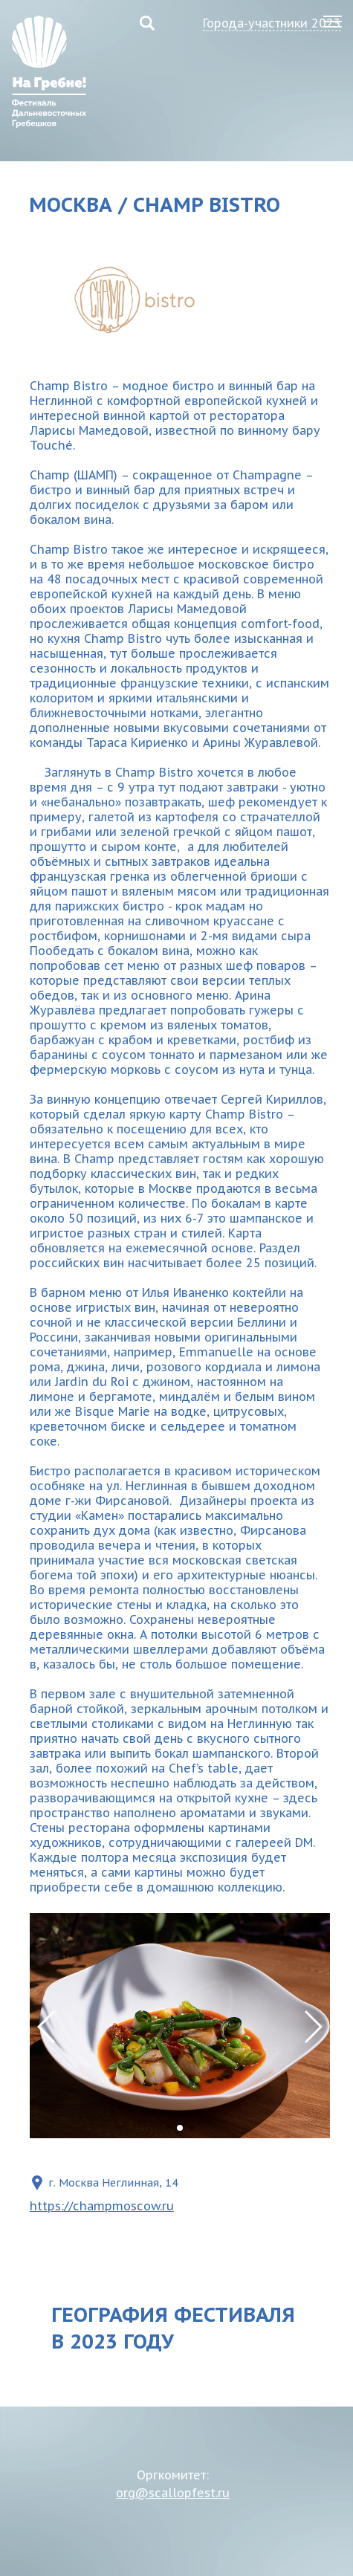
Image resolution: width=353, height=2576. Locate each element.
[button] (312, 2026)
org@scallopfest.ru (173, 2492)
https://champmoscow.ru (102, 2205)
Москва (70, 204)
